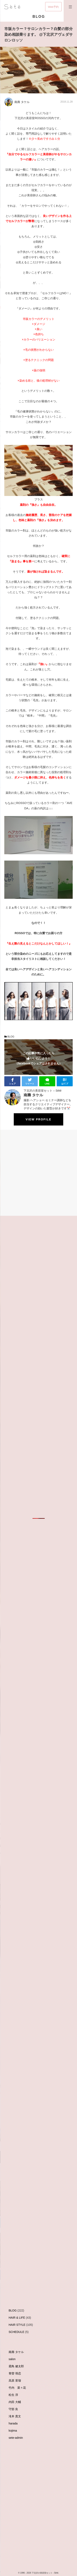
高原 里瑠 (15, 2380)
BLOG (9, 1036)
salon (12, 2359)
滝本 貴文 (15, 2416)
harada (13, 2423)
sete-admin (16, 2437)
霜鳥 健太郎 (16, 2366)
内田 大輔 (15, 2402)
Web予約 (53, 6)
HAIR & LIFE (17, 2317)
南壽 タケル (16, 2352)
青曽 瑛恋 (15, 2373)
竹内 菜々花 (17, 2387)
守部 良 (13, 2409)
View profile (39, 1119)
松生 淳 (13, 2394)
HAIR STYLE (17, 2324)
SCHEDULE (16, 2332)
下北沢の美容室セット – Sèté (42, 1090)
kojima (13, 2430)
